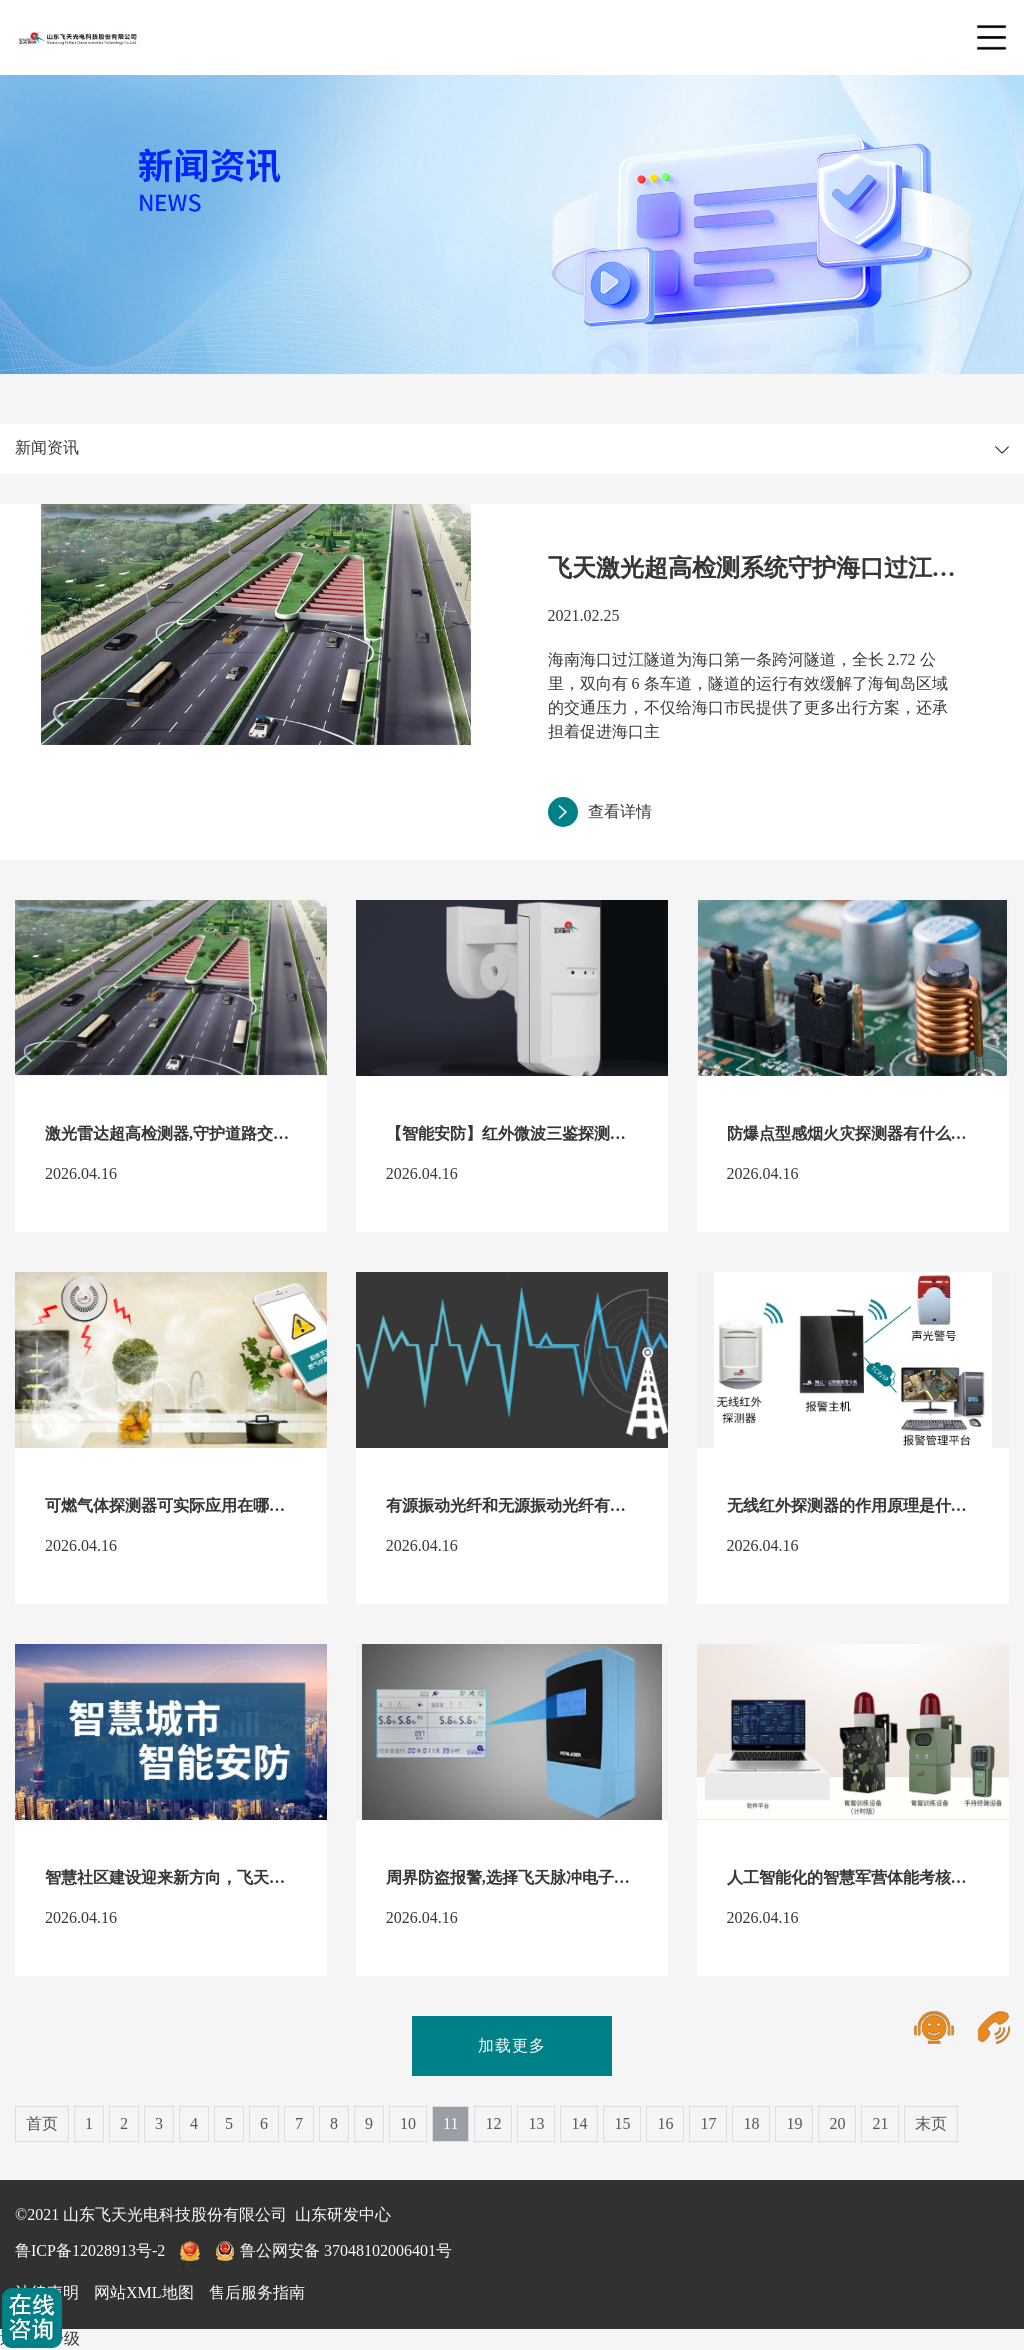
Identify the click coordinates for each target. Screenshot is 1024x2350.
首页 (42, 2123)
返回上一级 (40, 2338)
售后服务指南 (257, 2292)
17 (708, 2123)
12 (493, 2123)
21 (880, 2123)
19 (794, 2123)
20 (837, 2123)
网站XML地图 (144, 2292)
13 (536, 2123)
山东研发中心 (343, 2214)
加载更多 (512, 2045)
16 (665, 2123)
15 (622, 2123)
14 (579, 2123)
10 (408, 2123)
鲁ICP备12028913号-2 (90, 2250)
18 (751, 2123)
